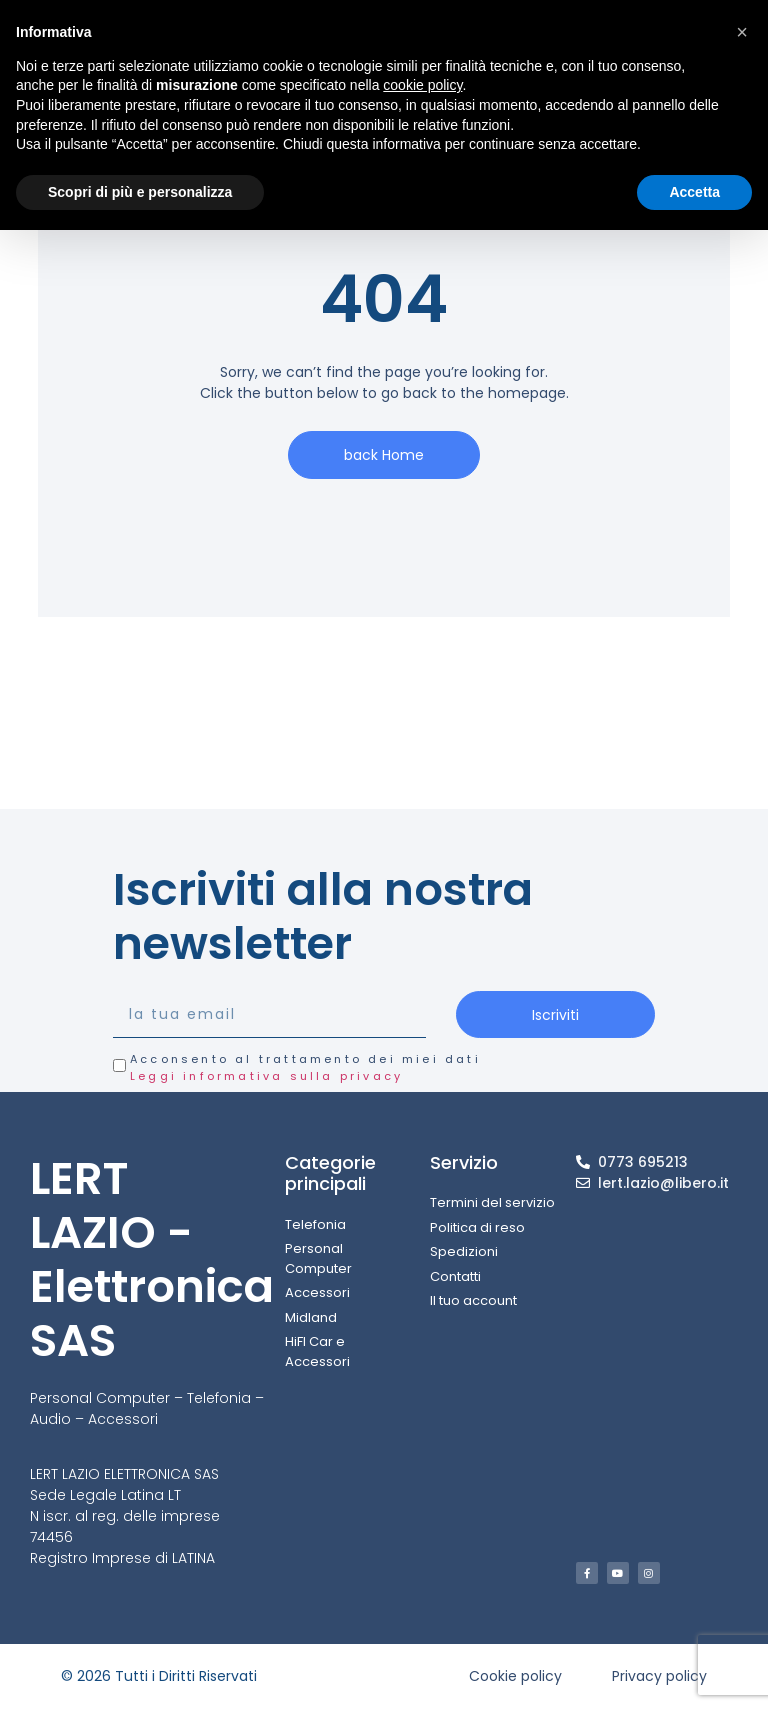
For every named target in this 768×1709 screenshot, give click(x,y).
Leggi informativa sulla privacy (266, 1076)
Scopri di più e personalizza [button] (140, 192)
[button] (742, 32)
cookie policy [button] (422, 85)
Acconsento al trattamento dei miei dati (305, 1067)
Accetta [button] (694, 192)
